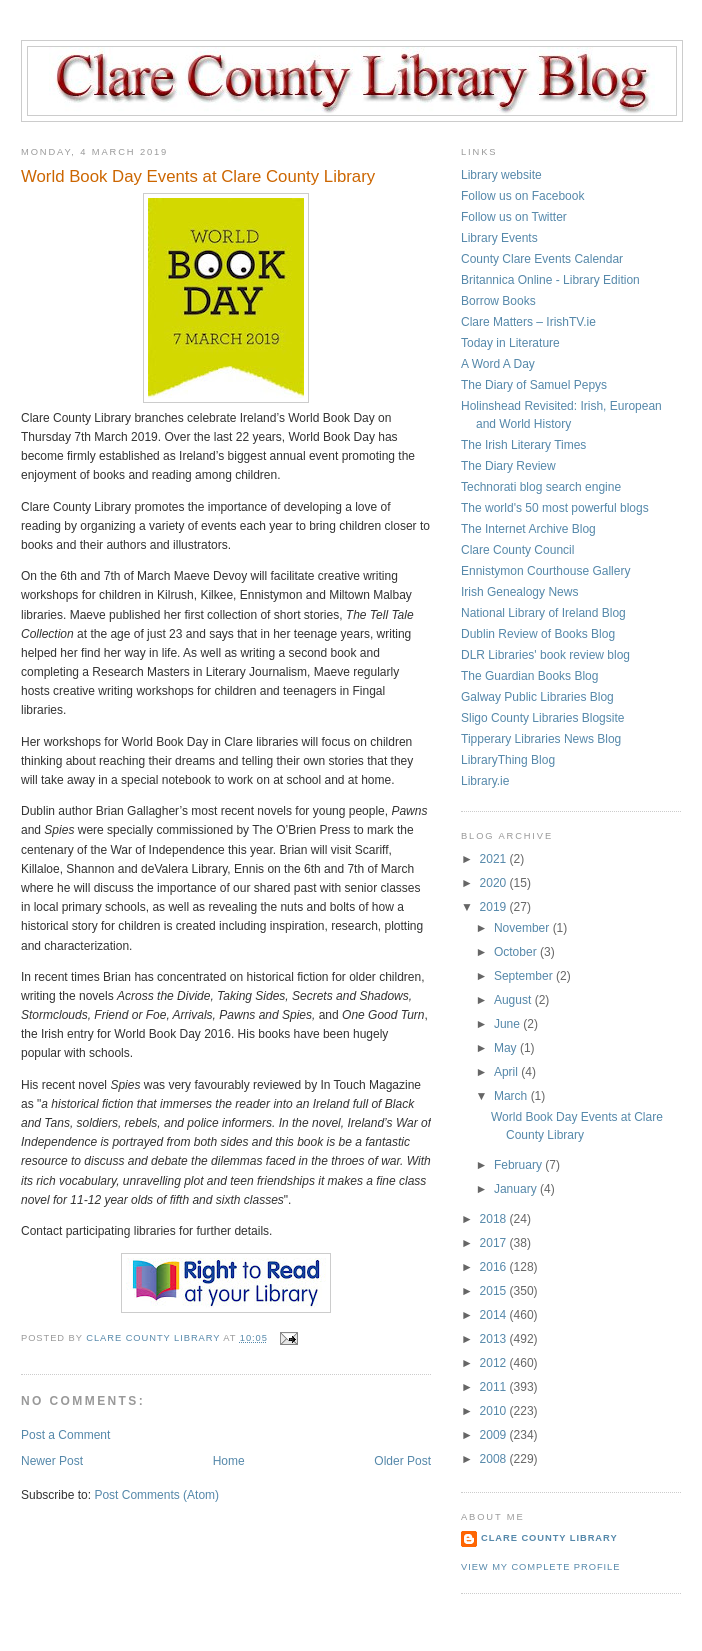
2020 (495, 883)
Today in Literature (510, 343)
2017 (495, 1243)
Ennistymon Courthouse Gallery (545, 571)
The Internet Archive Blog (528, 529)
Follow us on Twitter (514, 217)
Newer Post (52, 1461)
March (512, 1096)
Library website (501, 175)
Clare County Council (517, 550)
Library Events (499, 238)
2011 (495, 1387)
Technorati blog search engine (541, 487)
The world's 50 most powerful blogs (555, 508)
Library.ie (485, 781)
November (523, 928)
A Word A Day (498, 364)
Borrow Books (498, 301)
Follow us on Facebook (522, 196)
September (525, 976)
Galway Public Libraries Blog (537, 697)
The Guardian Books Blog (529, 676)
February (519, 1165)
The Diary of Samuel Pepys (534, 385)
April (507, 1072)
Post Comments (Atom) (156, 1495)
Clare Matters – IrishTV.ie (528, 322)
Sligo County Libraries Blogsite (542, 718)
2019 (495, 907)
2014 (495, 1315)
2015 (495, 1291)
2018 (495, 1219)
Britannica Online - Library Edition (550, 280)
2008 (495, 1459)
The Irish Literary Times (523, 445)
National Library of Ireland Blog (543, 613)
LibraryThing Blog (508, 760)
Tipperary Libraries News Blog (541, 739)
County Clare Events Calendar (542, 259)
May (507, 1048)
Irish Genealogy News (519, 592)
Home (229, 1461)
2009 (495, 1435)
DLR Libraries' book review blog (545, 655)
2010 (495, 1411)
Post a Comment (65, 1435)
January (517, 1189)
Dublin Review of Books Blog (538, 634)
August (514, 1000)
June (508, 1024)
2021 (495, 859)
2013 (495, 1339)
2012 (495, 1363)
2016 (495, 1267)
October (517, 952)
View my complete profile (540, 1567)
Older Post (402, 1461)
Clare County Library (549, 1538)
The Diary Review (508, 466)
